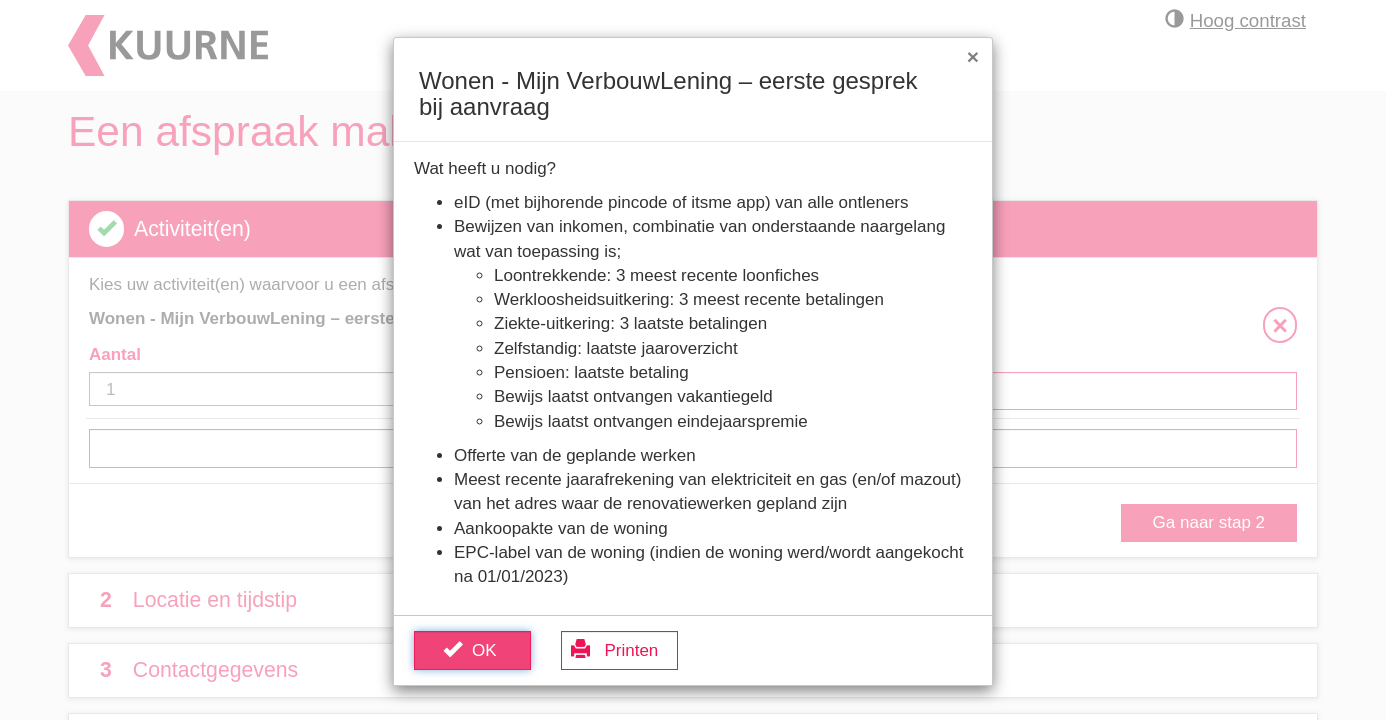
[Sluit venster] (973, 56)
